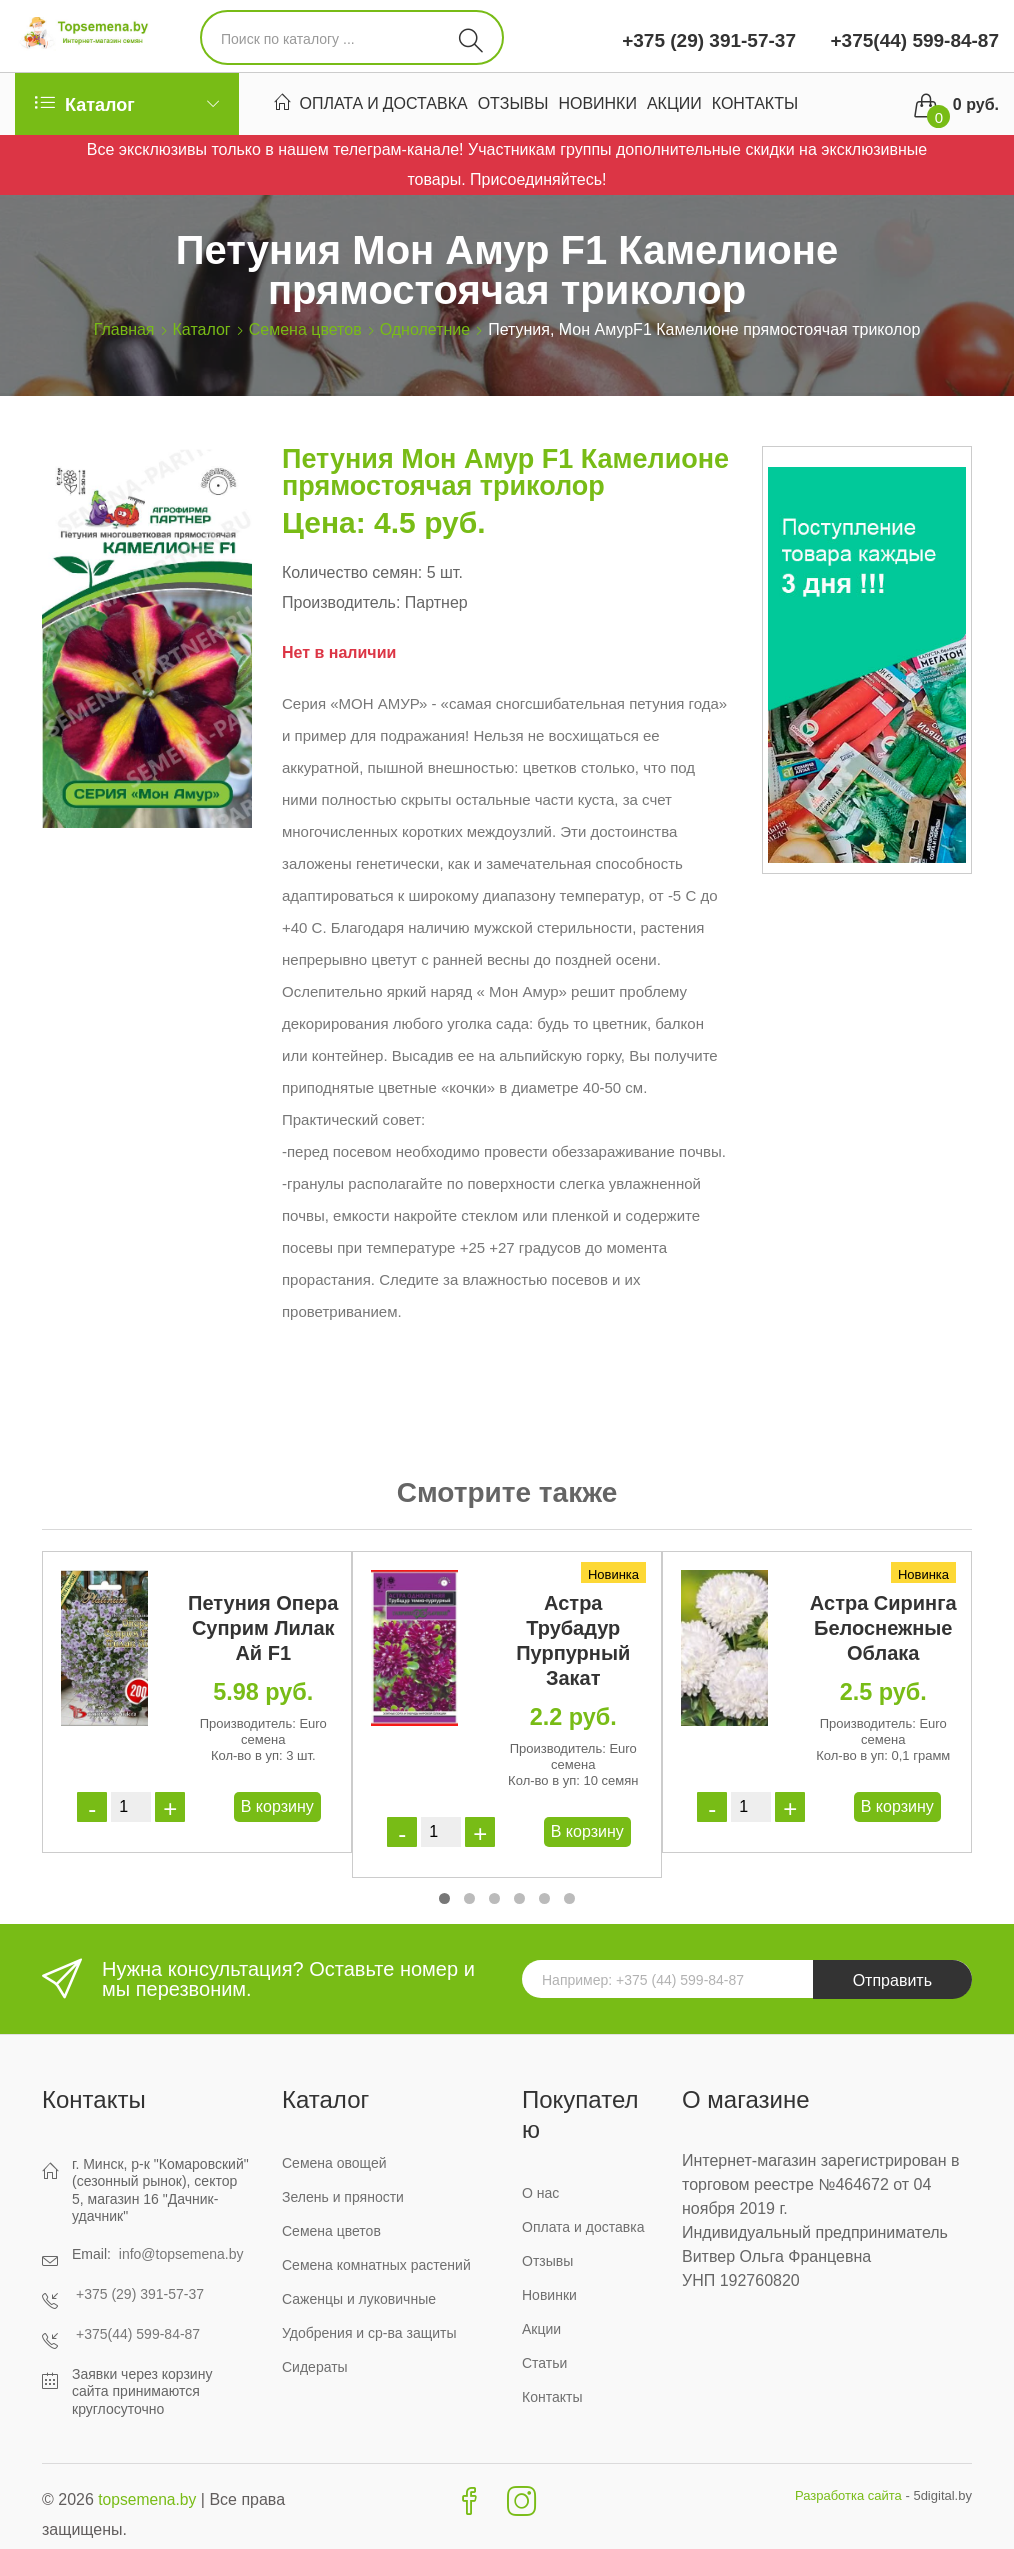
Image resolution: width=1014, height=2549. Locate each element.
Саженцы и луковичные (359, 2299)
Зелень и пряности (343, 2197)
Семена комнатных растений (376, 2265)
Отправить (892, 1980)
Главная (124, 329)
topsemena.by (148, 2499)
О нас (540, 2193)
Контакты (755, 106)
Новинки (597, 106)
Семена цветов (305, 329)
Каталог (202, 329)
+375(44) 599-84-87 (912, 40)
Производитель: (341, 602)
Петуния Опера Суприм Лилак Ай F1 (263, 1628)
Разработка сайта (848, 2495)
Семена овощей (334, 2163)
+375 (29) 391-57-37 (709, 40)
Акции (674, 106)
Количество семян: (352, 572)
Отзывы (513, 106)
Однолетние (425, 329)
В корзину (277, 1806)
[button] (444, 1898)
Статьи (544, 2363)
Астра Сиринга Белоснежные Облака (883, 1628)
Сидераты (315, 2367)
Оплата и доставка (384, 106)
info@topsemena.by (181, 2254)
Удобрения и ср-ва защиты (369, 2333)
